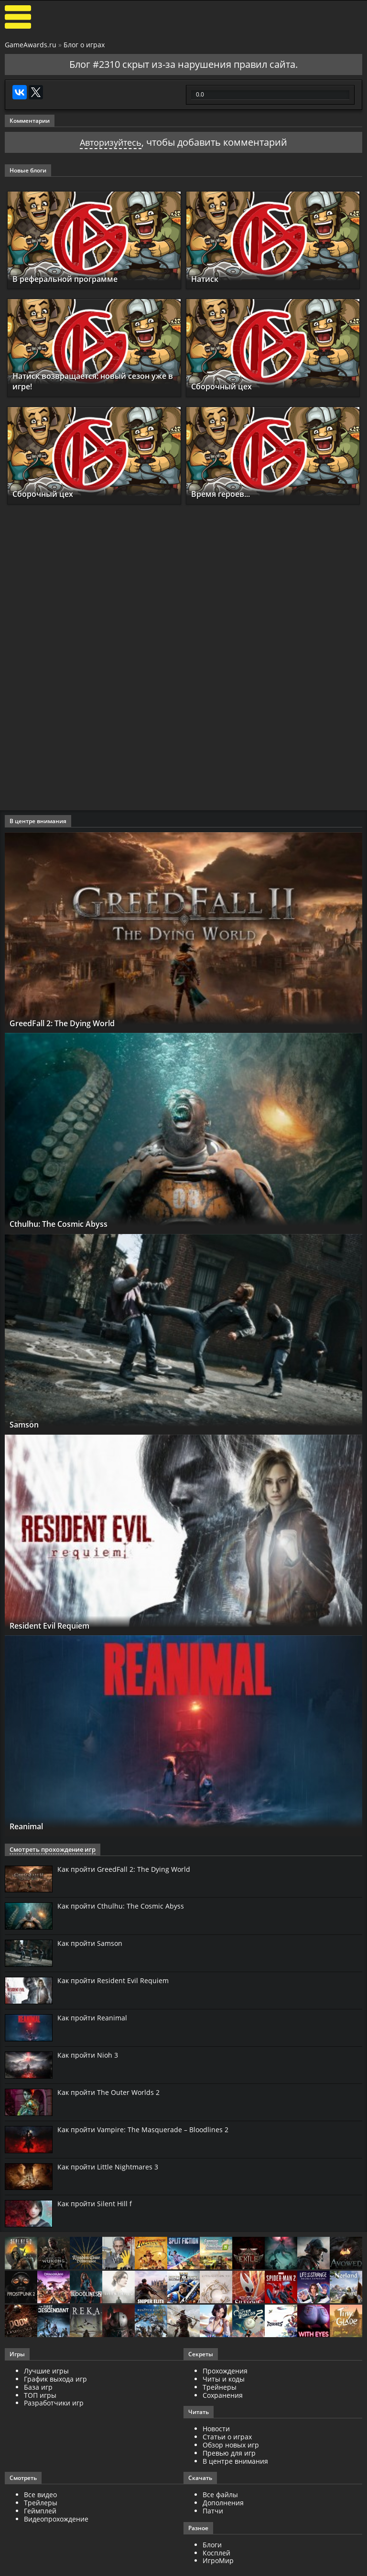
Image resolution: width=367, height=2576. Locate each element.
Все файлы (220, 2494)
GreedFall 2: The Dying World (71, 1023)
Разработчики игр (54, 2402)
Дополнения (223, 2502)
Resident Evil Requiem (58, 1625)
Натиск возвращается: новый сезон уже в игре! (93, 381)
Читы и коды (224, 2378)
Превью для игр (229, 2453)
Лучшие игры (46, 2370)
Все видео (40, 2494)
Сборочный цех (225, 386)
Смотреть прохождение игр (49, 1850)
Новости (216, 2428)
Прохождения (225, 2370)
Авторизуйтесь (110, 142)
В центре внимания (235, 2461)
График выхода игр (55, 2378)
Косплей (216, 2552)
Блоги (212, 2544)
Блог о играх (84, 44)
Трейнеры (220, 2387)
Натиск (207, 278)
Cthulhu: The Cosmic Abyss (67, 1223)
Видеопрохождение (56, 2518)
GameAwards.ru (30, 44)
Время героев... (225, 493)
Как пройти (123, 1869)
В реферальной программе (73, 278)
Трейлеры (40, 2502)
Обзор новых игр (231, 2444)
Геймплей (40, 2510)
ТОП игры (40, 2395)
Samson (26, 1424)
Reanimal (30, 1826)
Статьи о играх (227, 2436)
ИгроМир (218, 2560)
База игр (38, 2387)
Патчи (213, 2510)
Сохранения (223, 2395)
